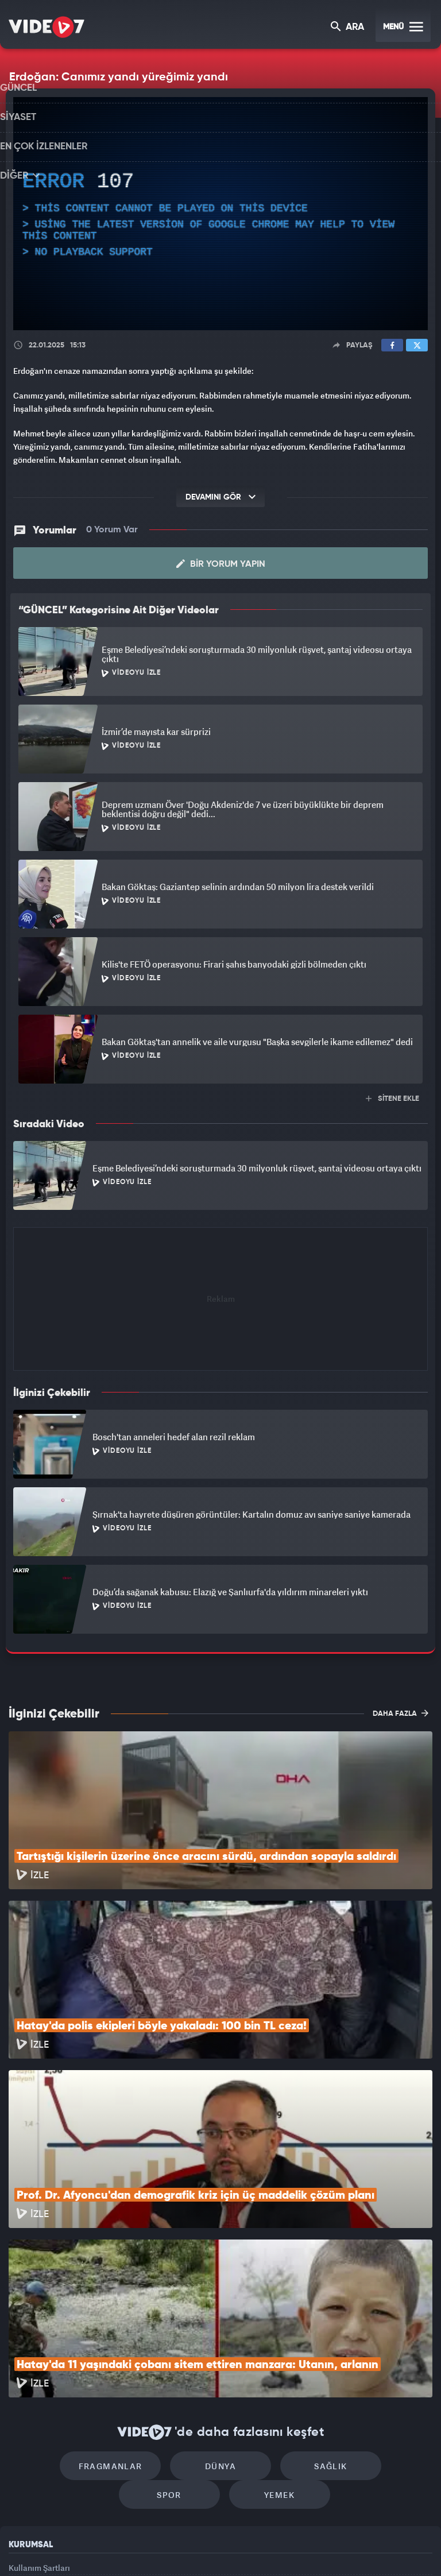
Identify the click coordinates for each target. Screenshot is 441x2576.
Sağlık (269, 2309)
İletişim (22, 2468)
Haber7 (279, 2548)
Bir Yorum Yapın (220, 562)
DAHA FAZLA (400, 1712)
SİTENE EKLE (392, 1097)
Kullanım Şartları (39, 2416)
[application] (220, 213)
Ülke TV (215, 2548)
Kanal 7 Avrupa (171, 2548)
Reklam (23, 2442)
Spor (367, 2309)
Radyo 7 (125, 2548)
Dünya (171, 2309)
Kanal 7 (78, 2548)
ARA (348, 28)
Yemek (224, 2344)
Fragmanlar (73, 2309)
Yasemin (349, 2548)
